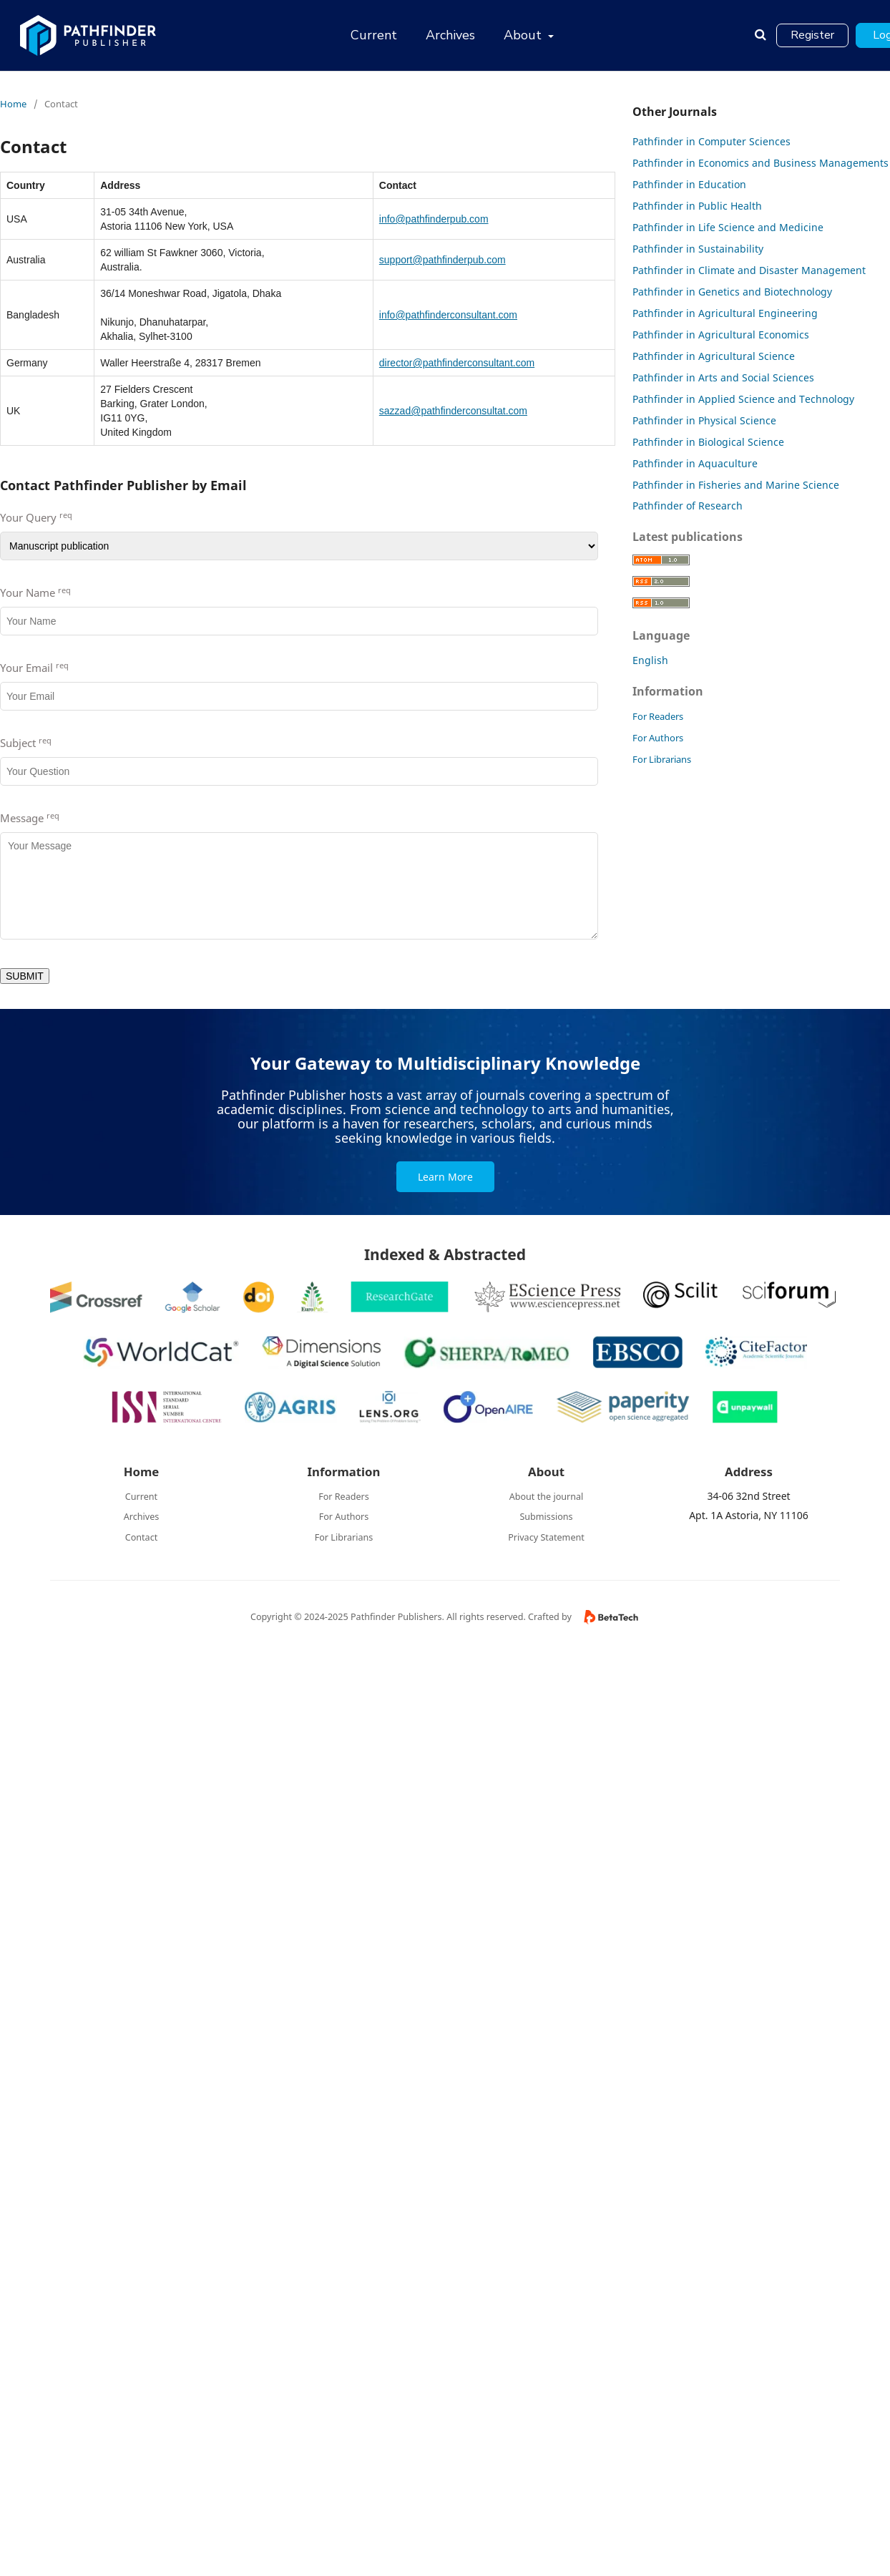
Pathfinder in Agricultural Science (713, 356)
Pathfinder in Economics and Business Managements (760, 163)
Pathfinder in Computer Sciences (711, 141)
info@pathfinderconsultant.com (448, 315)
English (650, 660)
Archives (450, 35)
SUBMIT (25, 976)
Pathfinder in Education (689, 184)
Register (812, 35)
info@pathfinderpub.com (434, 219)
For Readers (657, 716)
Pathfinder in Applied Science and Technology (743, 399)
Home (13, 103)
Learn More (445, 1177)
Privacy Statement (546, 1537)
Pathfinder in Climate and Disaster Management (749, 270)
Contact (141, 1537)
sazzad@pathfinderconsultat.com (453, 410)
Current (374, 35)
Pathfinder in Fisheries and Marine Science (735, 485)
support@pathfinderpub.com (442, 259)
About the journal (546, 1497)
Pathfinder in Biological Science (708, 442)
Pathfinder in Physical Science (704, 420)
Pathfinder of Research (687, 505)
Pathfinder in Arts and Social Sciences (723, 377)
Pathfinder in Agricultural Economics (720, 334)
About (524, 35)
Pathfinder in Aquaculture (695, 463)
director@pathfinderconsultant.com (456, 363)
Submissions (545, 1517)
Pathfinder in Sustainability (697, 248)
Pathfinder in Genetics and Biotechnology (732, 291)
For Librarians (661, 759)
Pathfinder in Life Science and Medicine (727, 227)
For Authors (657, 737)
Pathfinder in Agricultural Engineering (725, 313)
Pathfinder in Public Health (697, 206)
